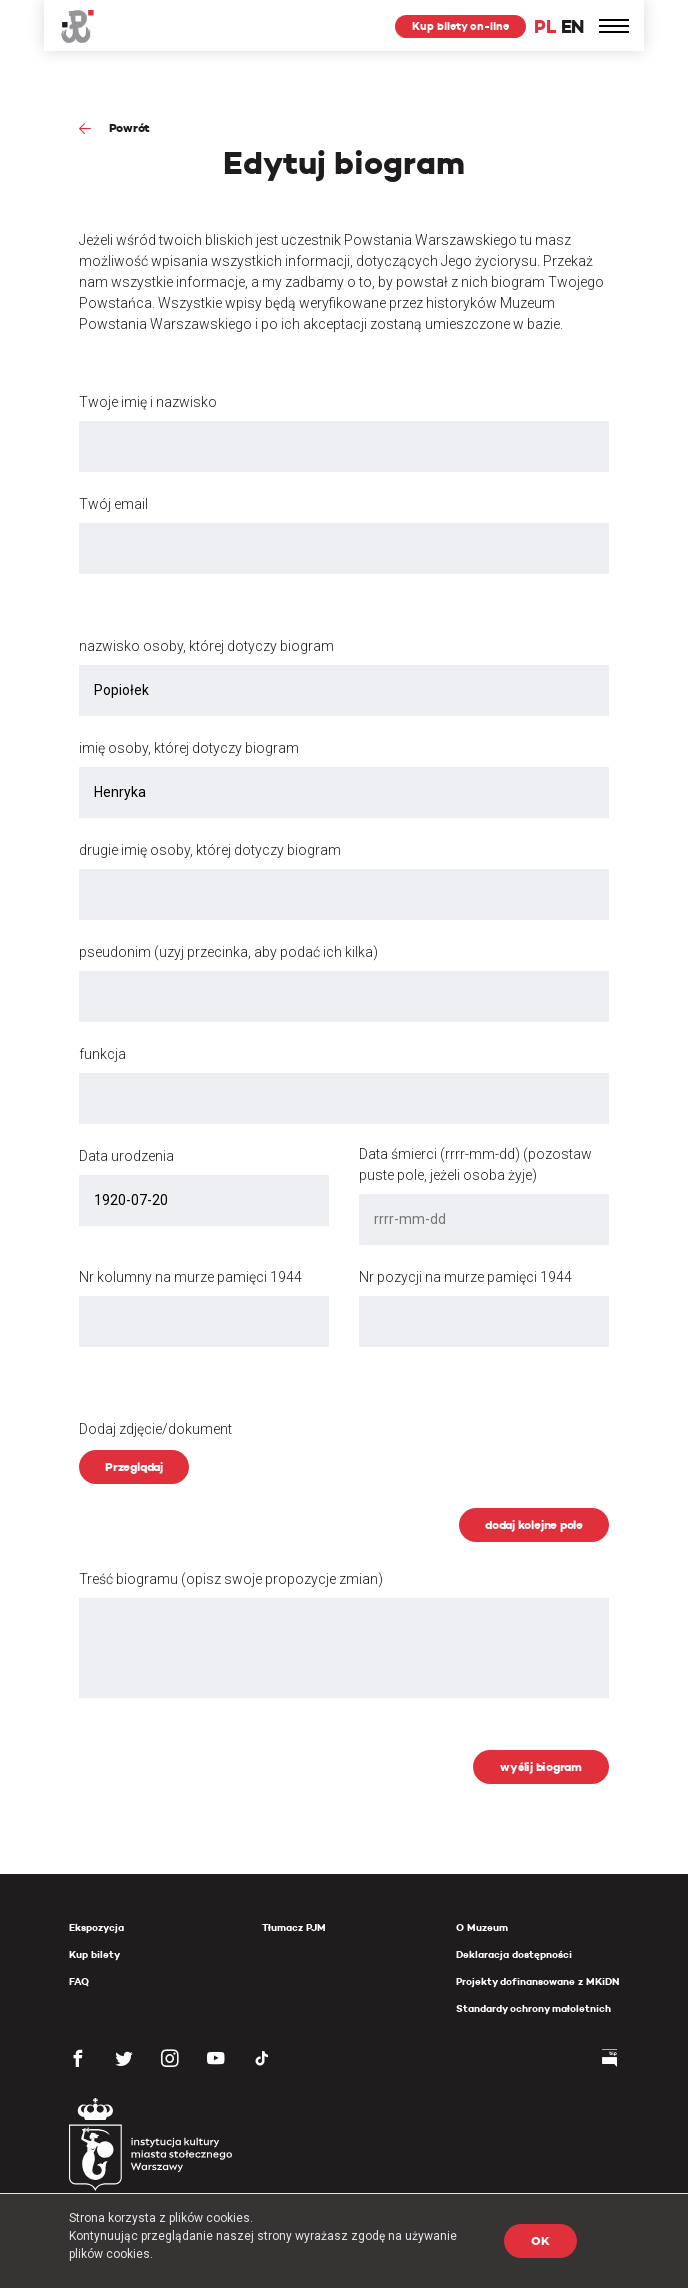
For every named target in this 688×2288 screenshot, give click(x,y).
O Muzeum (482, 1927)
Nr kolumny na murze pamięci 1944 (190, 1277)
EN (572, 26)
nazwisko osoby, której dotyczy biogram (206, 646)
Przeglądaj (134, 1466)
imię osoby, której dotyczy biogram (189, 748)
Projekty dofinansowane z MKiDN (537, 1981)
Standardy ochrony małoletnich (533, 2008)
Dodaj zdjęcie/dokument (155, 1429)
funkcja (102, 1054)
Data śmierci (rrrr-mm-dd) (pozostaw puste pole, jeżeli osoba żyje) (475, 1164)
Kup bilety (94, 1954)
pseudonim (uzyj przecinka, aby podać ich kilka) (228, 952)
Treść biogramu (231, 1579)
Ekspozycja (96, 1927)
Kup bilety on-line (460, 26)
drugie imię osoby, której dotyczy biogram (210, 850)
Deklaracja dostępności (514, 1954)
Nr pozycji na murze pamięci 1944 (465, 1277)
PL (545, 26)
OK (540, 2240)
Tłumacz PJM (294, 1927)
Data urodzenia (126, 1156)
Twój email (113, 504)
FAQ (79, 1981)
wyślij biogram (541, 1766)
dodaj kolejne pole (534, 1524)
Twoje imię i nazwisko (148, 402)
